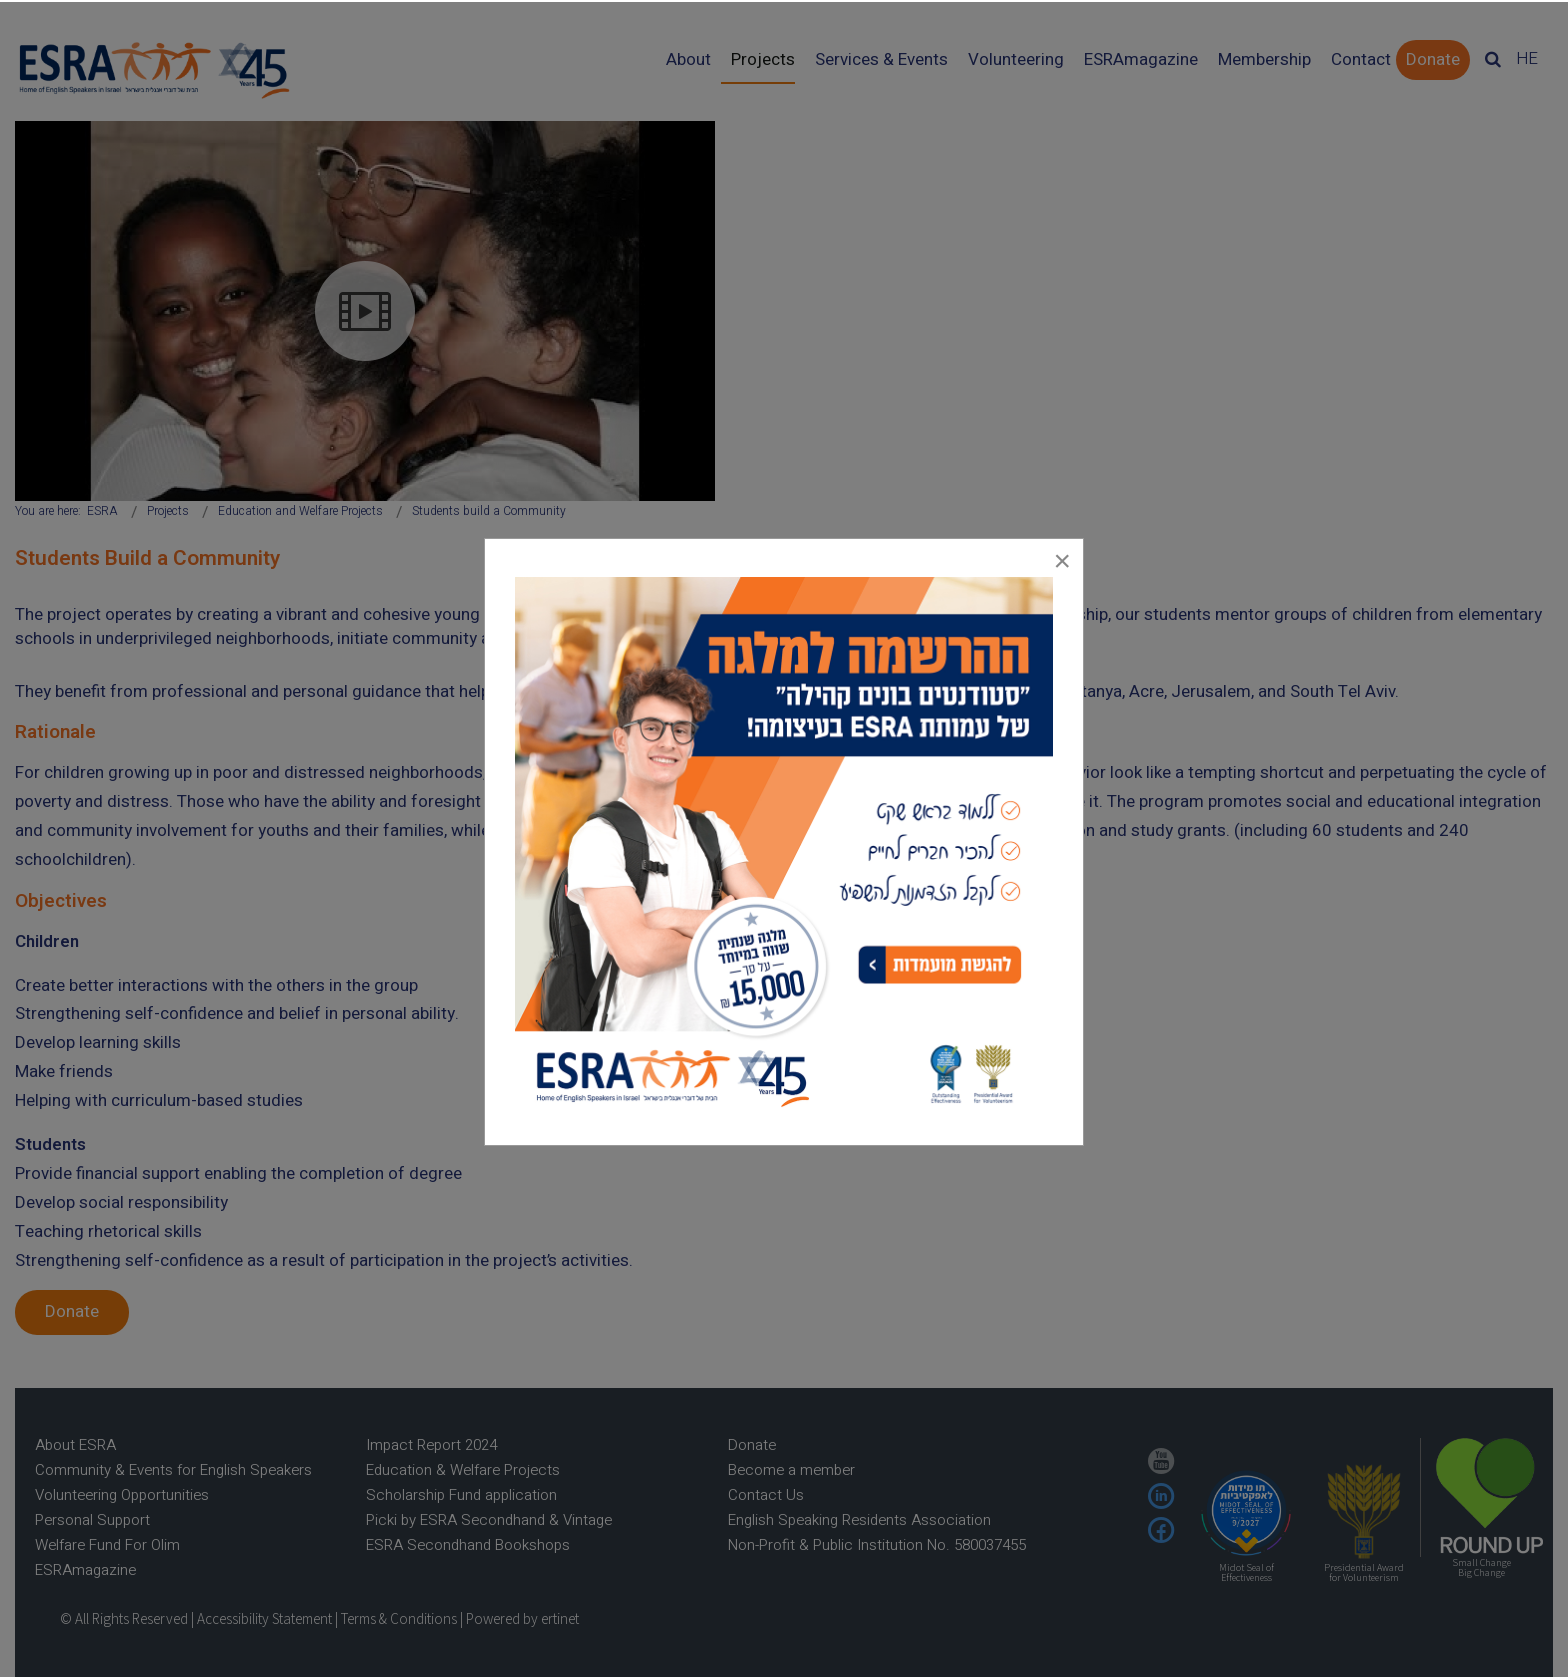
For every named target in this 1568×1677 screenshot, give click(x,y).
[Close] (1062, 560)
